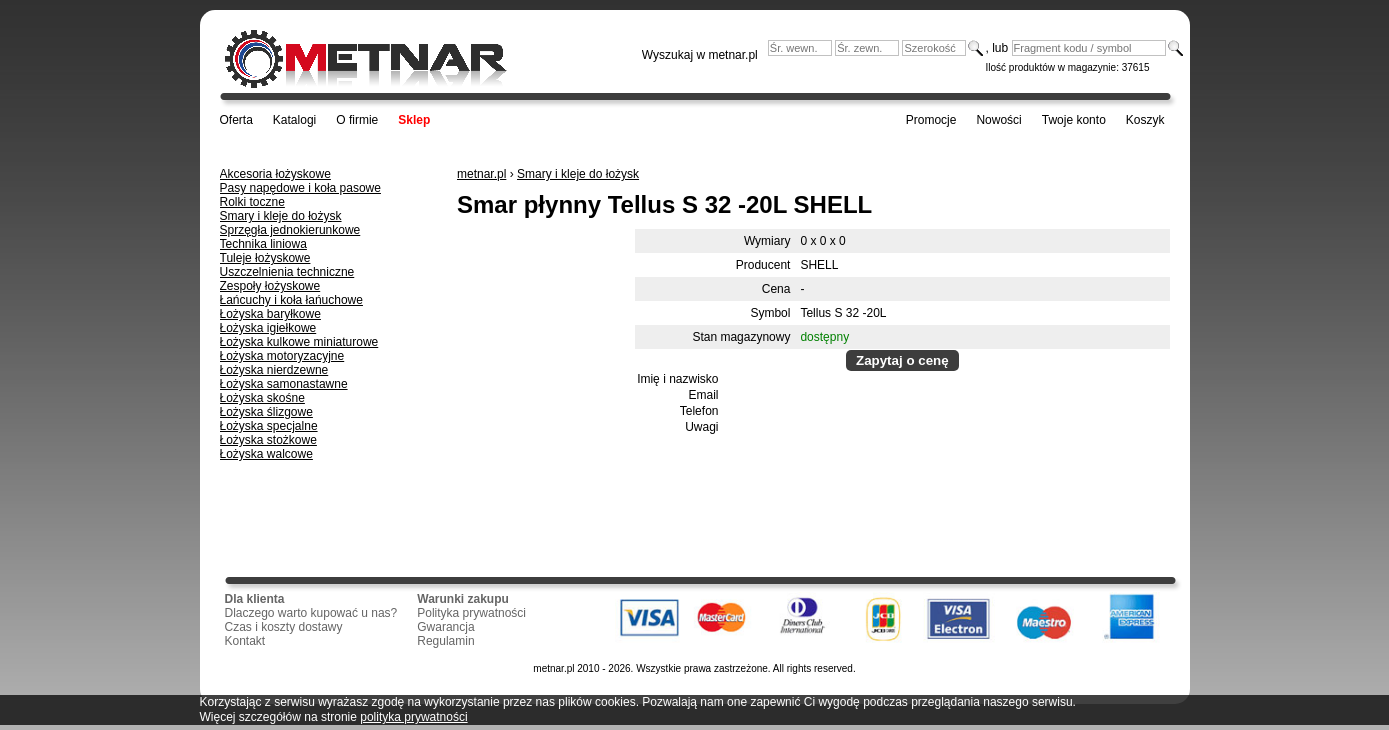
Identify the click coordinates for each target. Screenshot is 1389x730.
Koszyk (1145, 120)
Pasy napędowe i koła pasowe (300, 188)
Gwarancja (445, 627)
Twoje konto (1074, 120)
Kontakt (245, 641)
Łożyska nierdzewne (274, 370)
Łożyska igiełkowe (268, 328)
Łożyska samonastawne (284, 384)
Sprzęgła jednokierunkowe (290, 230)
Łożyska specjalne (269, 426)
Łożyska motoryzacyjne (282, 356)
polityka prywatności (413, 717)
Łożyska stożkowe (268, 440)
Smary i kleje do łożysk (281, 216)
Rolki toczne (252, 202)
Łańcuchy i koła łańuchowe (291, 300)
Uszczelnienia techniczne (287, 272)
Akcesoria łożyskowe (275, 174)
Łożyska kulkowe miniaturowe (299, 342)
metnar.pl (481, 174)
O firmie (357, 120)
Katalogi (294, 120)
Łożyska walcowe (266, 454)
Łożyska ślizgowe (266, 412)
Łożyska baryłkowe (270, 314)
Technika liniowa (263, 244)
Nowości (998, 120)
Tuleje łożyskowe (265, 258)
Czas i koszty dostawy (284, 627)
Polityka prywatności (471, 613)
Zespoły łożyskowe (270, 286)
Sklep (414, 120)
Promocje (931, 120)
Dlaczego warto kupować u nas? (311, 613)
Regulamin (445, 641)
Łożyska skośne (262, 398)
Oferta (236, 120)
